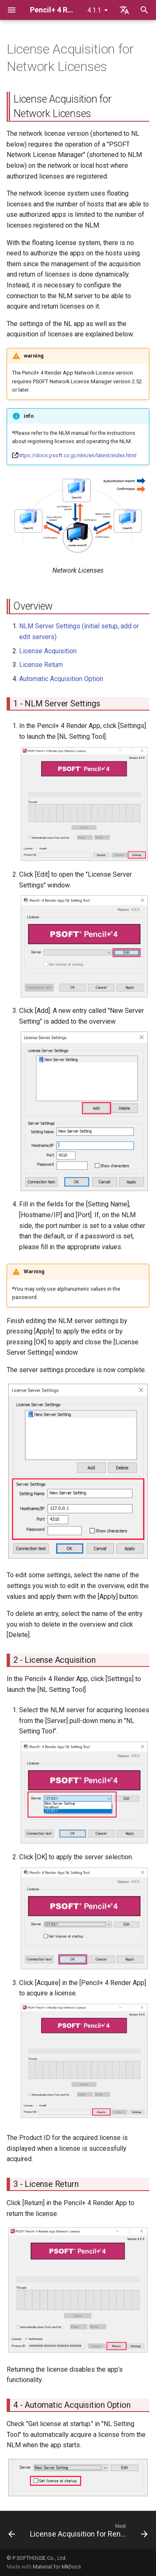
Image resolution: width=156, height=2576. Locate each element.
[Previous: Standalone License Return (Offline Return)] (12, 2532)
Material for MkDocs (57, 2567)
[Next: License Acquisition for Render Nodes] (88, 2532)
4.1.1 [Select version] (94, 10)
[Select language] (124, 10)
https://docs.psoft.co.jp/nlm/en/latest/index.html (77, 455)
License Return (41, 665)
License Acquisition (48, 651)
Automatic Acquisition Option (61, 679)
